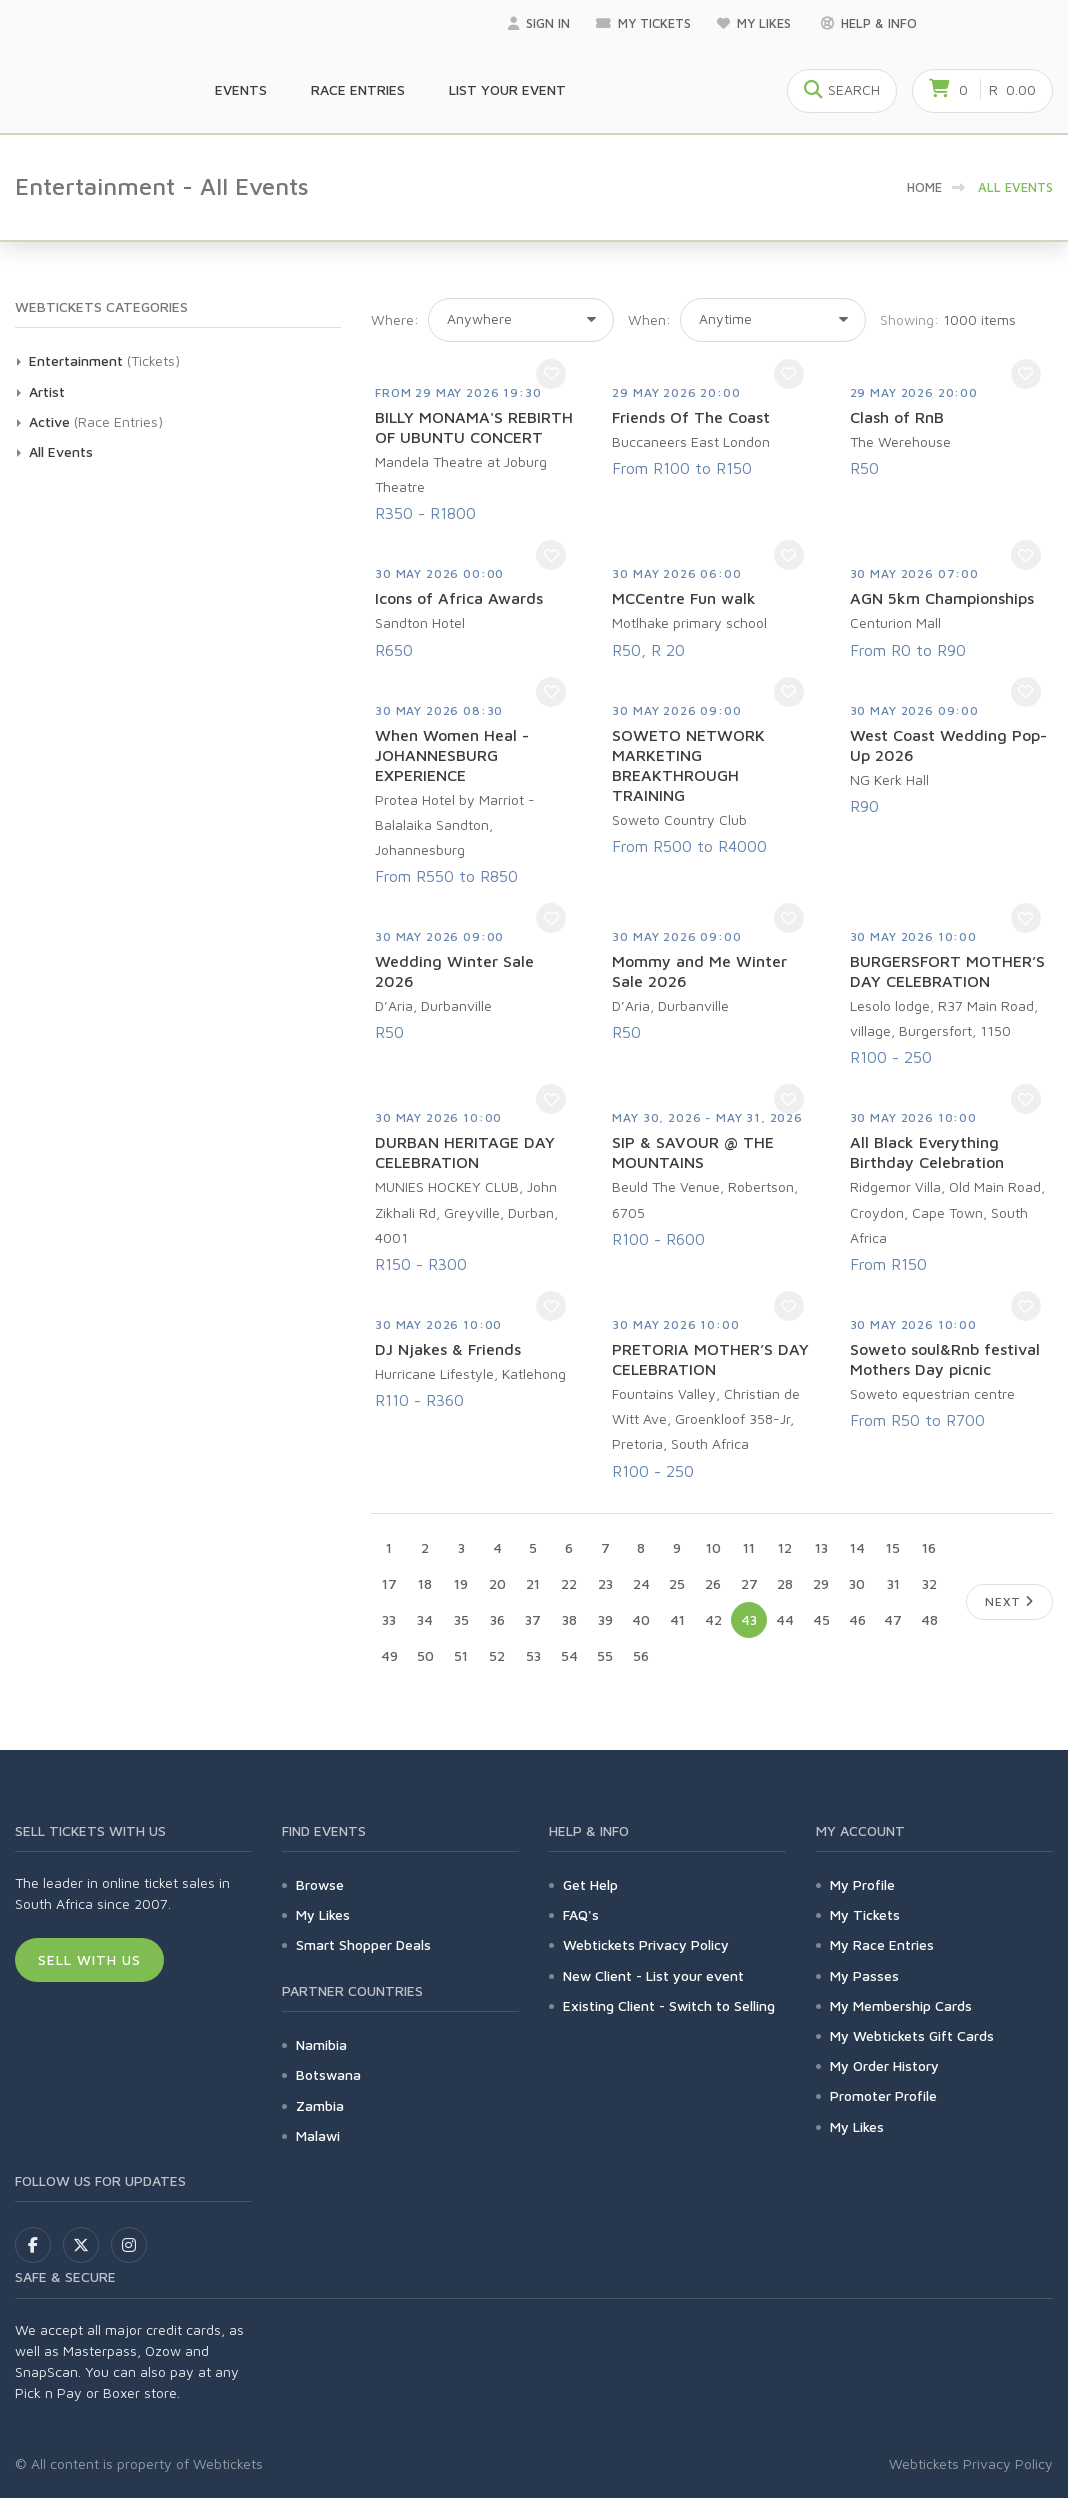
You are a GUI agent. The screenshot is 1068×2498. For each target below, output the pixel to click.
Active (49, 421)
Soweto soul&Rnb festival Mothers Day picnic (945, 1359)
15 (893, 1547)
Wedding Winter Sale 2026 (454, 971)
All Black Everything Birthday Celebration (927, 1152)
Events (241, 89)
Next (1009, 1601)
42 (713, 1619)
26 (713, 1583)
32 (929, 1583)
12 (785, 1547)
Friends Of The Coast (691, 417)
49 (389, 1655)
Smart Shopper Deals (363, 1944)
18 (425, 1583)
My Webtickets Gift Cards (912, 2035)
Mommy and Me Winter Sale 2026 (699, 971)
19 (461, 1583)
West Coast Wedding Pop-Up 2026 (948, 745)
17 (389, 1583)
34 (425, 1619)
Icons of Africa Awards (459, 598)
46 (857, 1619)
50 (425, 1655)
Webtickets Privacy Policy (646, 1944)
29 (821, 1583)
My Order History (884, 2065)
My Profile (862, 1884)
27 (749, 1583)
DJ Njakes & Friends (448, 1349)
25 (677, 1583)
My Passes (864, 1975)
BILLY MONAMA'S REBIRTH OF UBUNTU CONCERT (474, 427)
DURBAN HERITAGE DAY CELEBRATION (465, 1152)
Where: (395, 319)
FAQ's (581, 1914)
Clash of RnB (897, 417)
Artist (47, 391)
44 (785, 1619)
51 (461, 1655)
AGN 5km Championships (942, 598)
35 (461, 1619)
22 (569, 1583)
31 (893, 1583)
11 (749, 1547)
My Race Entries (882, 1944)
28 (785, 1583)
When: (649, 319)
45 (821, 1619)
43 (749, 1619)
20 (497, 1583)
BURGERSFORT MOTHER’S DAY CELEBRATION (947, 971)
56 (641, 1655)
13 (821, 1547)
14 (857, 1547)
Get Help (590, 1884)
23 (605, 1583)
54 (569, 1655)
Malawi (318, 2135)
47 (893, 1619)
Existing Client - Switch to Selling (669, 2005)
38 (569, 1619)
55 (605, 1655)
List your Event (507, 89)
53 (533, 1655)
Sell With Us (89, 1959)
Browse (320, 1884)
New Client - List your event (653, 1975)
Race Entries (358, 89)
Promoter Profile (883, 2095)
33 (389, 1619)
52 (497, 1655)
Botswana (328, 2074)
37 (533, 1619)
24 (641, 1583)
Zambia (320, 2105)
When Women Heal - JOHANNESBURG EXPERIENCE (452, 755)
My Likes (756, 23)
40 (641, 1619)
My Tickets (643, 23)
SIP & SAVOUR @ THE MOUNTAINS (693, 1152)
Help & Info (869, 23)
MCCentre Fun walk (684, 598)
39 (605, 1619)
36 (497, 1619)
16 (929, 1547)
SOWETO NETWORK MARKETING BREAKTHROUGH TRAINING (688, 765)
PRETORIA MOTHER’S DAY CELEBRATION (710, 1359)
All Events (61, 451)
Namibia (321, 2044)
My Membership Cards (901, 2005)
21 (533, 1583)
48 (929, 1619)
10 (713, 1547)
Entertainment (76, 360)
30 (857, 1583)
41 (677, 1619)
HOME (924, 187)
